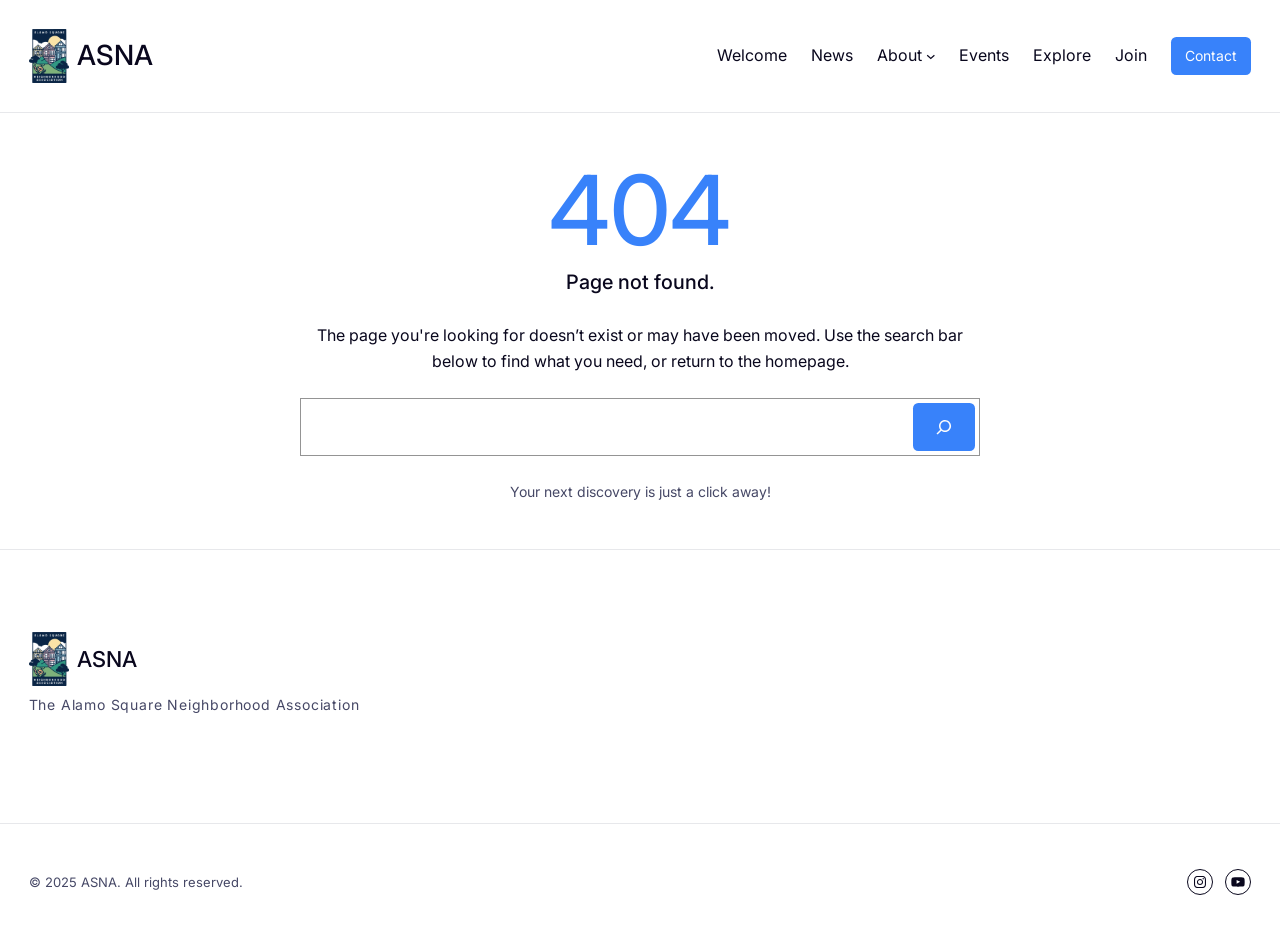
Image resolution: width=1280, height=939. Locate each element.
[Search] (944, 427)
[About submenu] (931, 56)
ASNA (115, 55)
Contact (1211, 55)
